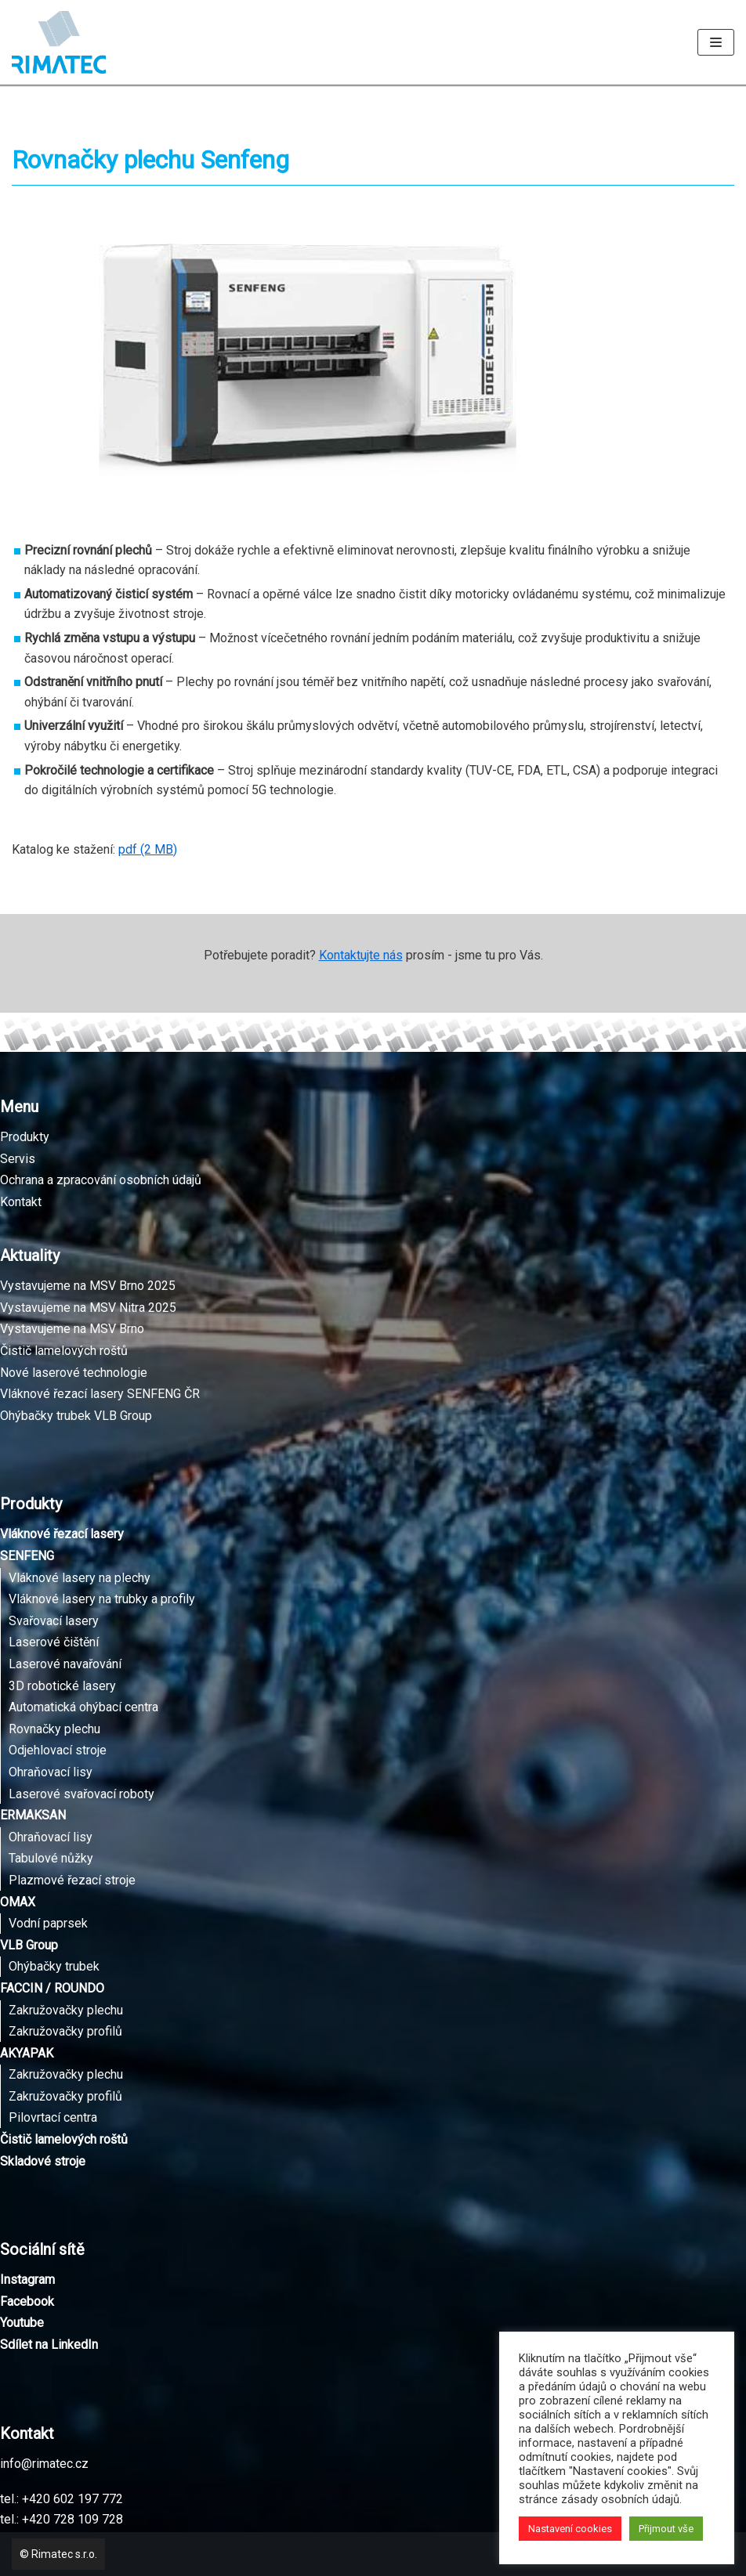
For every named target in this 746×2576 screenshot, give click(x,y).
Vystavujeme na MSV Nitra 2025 (88, 1307)
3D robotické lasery (62, 1685)
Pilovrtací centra (53, 2117)
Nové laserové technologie (73, 1372)
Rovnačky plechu (54, 1729)
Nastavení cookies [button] (570, 2528)
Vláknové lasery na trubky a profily (102, 1598)
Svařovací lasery (54, 1620)
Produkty (24, 1136)
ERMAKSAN (33, 1815)
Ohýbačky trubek (54, 1966)
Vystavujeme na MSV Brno (72, 1328)
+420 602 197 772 (72, 2498)
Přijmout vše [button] (666, 2528)
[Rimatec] (59, 42)
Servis (17, 1158)
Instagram (27, 2279)
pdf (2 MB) (147, 849)
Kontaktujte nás (361, 955)
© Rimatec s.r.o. (58, 2554)
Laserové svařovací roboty (81, 1794)
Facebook (27, 2301)
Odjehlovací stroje (58, 1750)
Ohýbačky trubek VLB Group (76, 1415)
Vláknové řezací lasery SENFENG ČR (100, 1393)
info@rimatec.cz (44, 2463)
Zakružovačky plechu (66, 2010)
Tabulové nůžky (51, 1858)
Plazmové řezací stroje (72, 1880)
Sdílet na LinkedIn (49, 2344)
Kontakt (21, 1201)
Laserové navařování (65, 1664)
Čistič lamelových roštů (64, 1350)
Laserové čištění (54, 1642)
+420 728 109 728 (72, 2519)
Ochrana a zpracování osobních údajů (100, 1179)
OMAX (17, 1902)
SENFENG (27, 1555)
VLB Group (29, 1945)
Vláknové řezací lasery (62, 1533)
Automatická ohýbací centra (83, 1707)
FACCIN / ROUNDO (52, 1988)
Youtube (22, 2322)
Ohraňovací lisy (50, 1772)
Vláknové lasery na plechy (79, 1577)
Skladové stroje (42, 2161)
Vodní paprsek (48, 1923)
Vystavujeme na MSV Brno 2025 (88, 1285)
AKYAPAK (26, 2053)
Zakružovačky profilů (65, 2031)
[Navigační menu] (715, 42)
